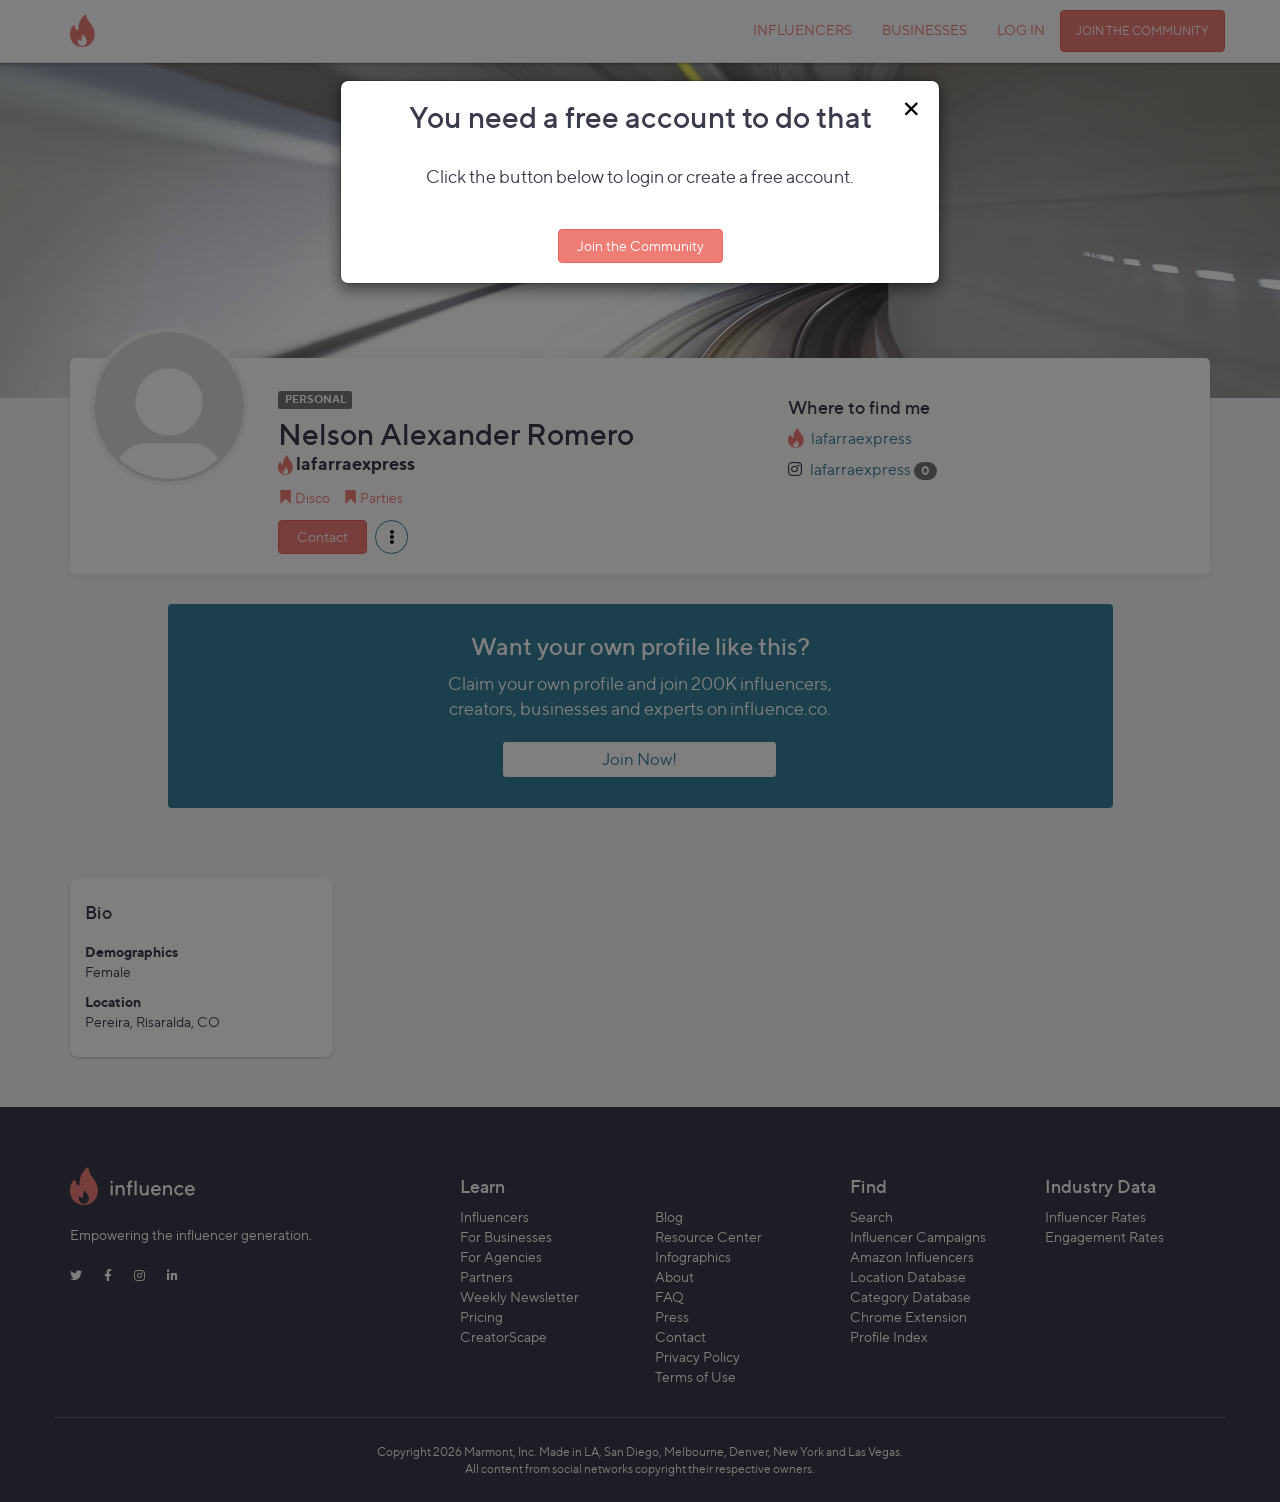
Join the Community (640, 245)
